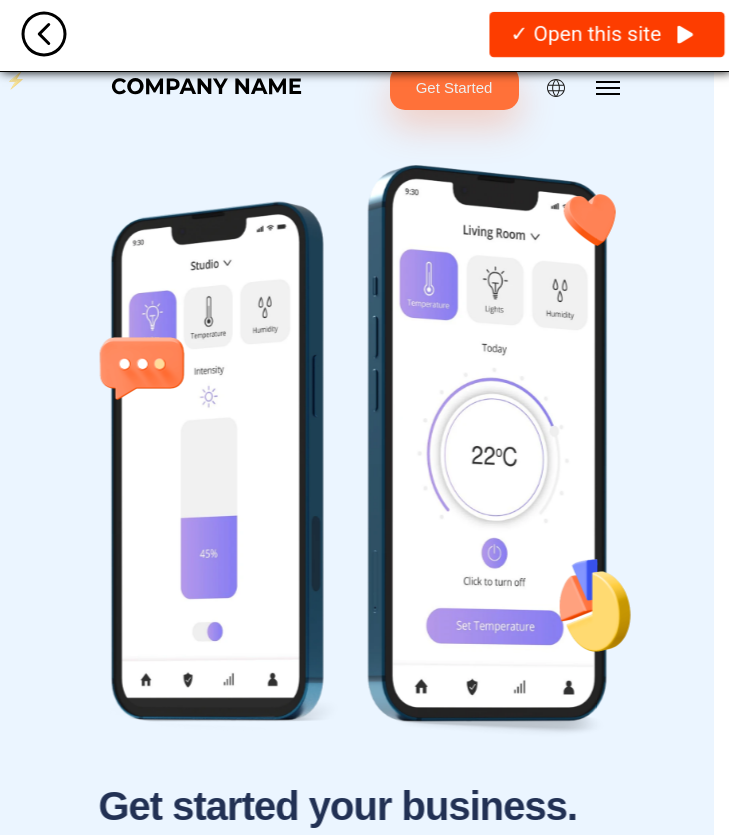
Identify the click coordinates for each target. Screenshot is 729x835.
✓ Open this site (602, 33)
